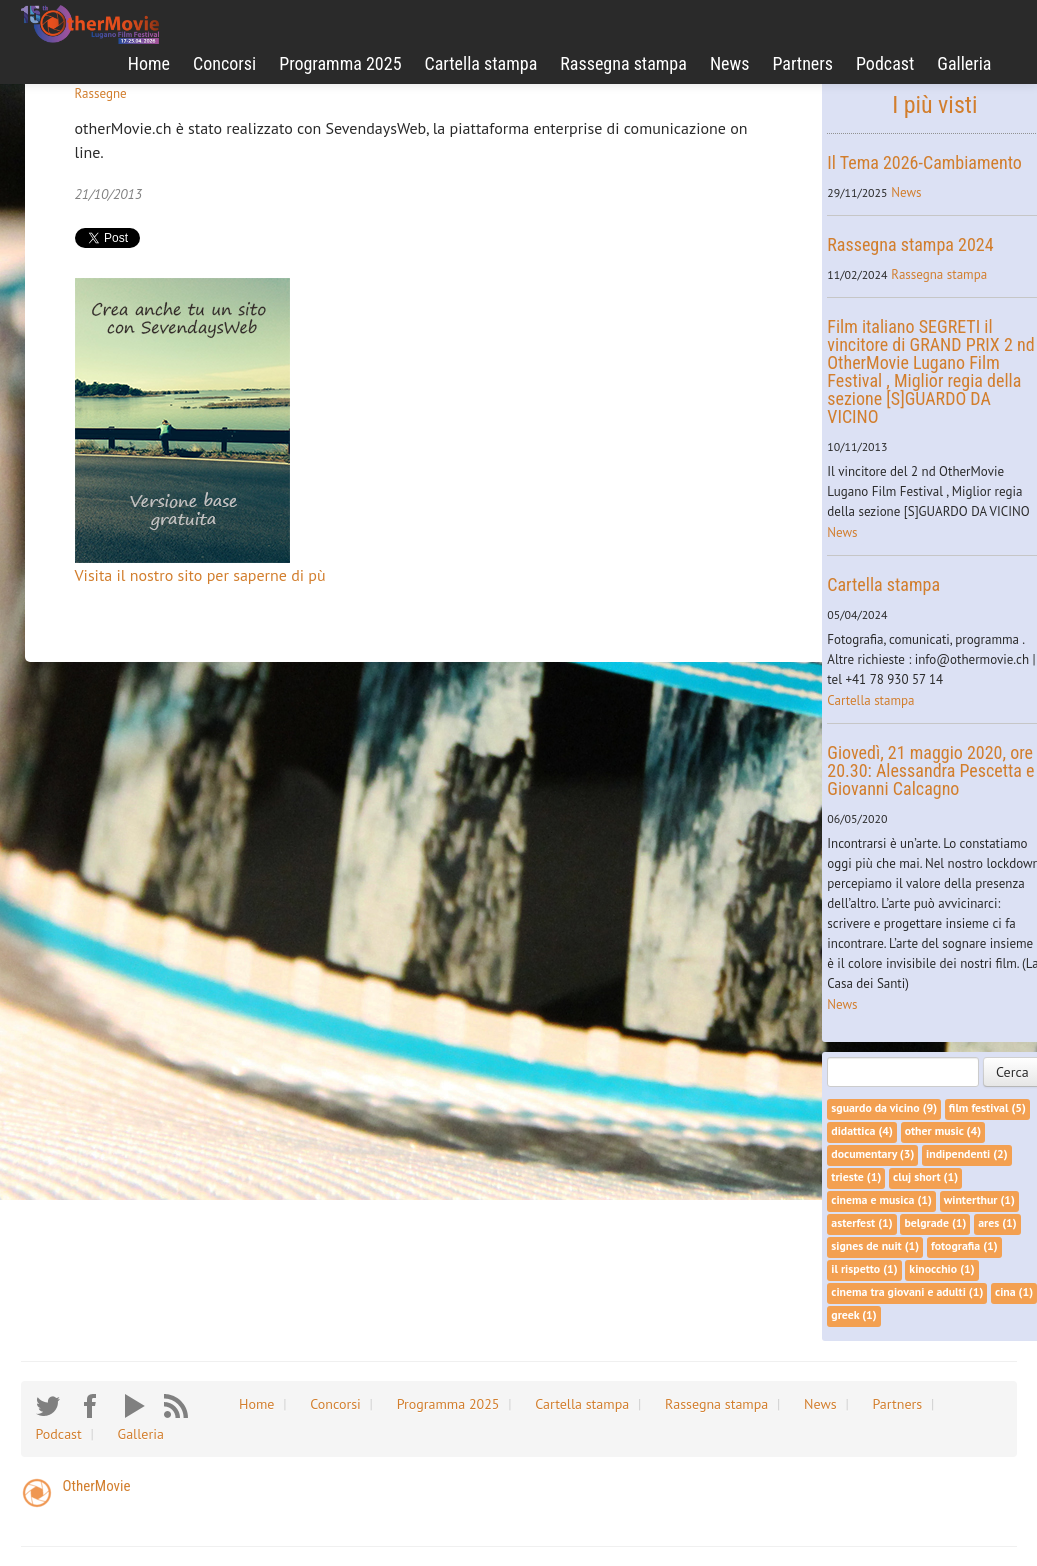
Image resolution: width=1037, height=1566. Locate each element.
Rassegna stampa (623, 63)
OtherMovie (97, 1486)
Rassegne (101, 93)
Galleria (964, 63)
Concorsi (224, 63)
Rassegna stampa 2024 (910, 244)
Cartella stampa (481, 63)
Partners (802, 63)
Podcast (885, 63)
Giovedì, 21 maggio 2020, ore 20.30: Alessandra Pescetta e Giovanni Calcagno (930, 770)
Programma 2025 (340, 63)
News (730, 63)
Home (149, 63)
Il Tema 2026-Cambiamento (924, 162)
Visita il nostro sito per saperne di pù (200, 575)
